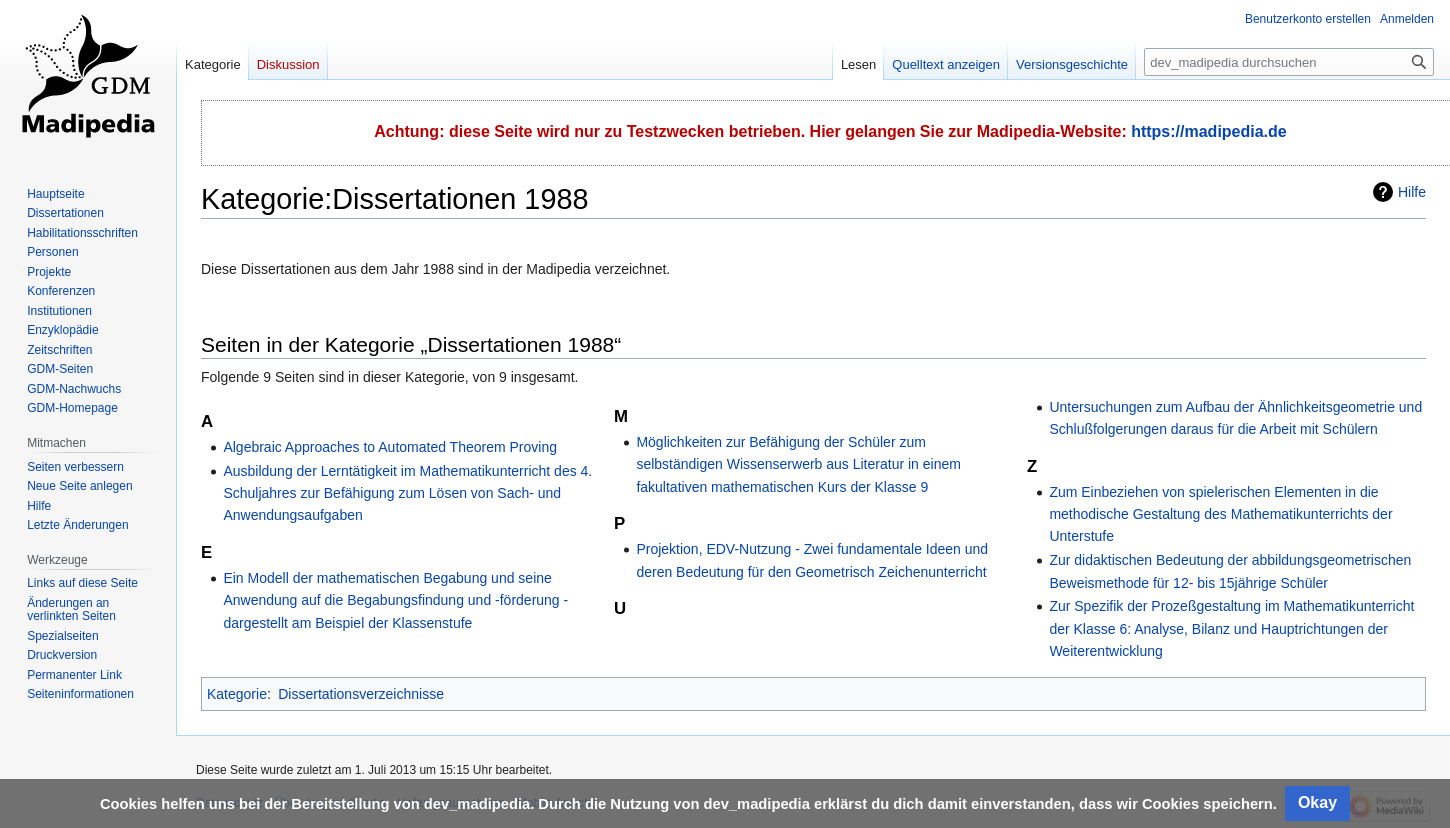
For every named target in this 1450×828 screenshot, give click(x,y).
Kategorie (237, 694)
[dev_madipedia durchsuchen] (1289, 62)
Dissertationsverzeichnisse (361, 694)
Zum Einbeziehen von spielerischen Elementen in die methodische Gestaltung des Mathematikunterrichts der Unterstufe (1220, 514)
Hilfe (1412, 192)
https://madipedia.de (1209, 131)
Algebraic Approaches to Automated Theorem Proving (390, 447)
